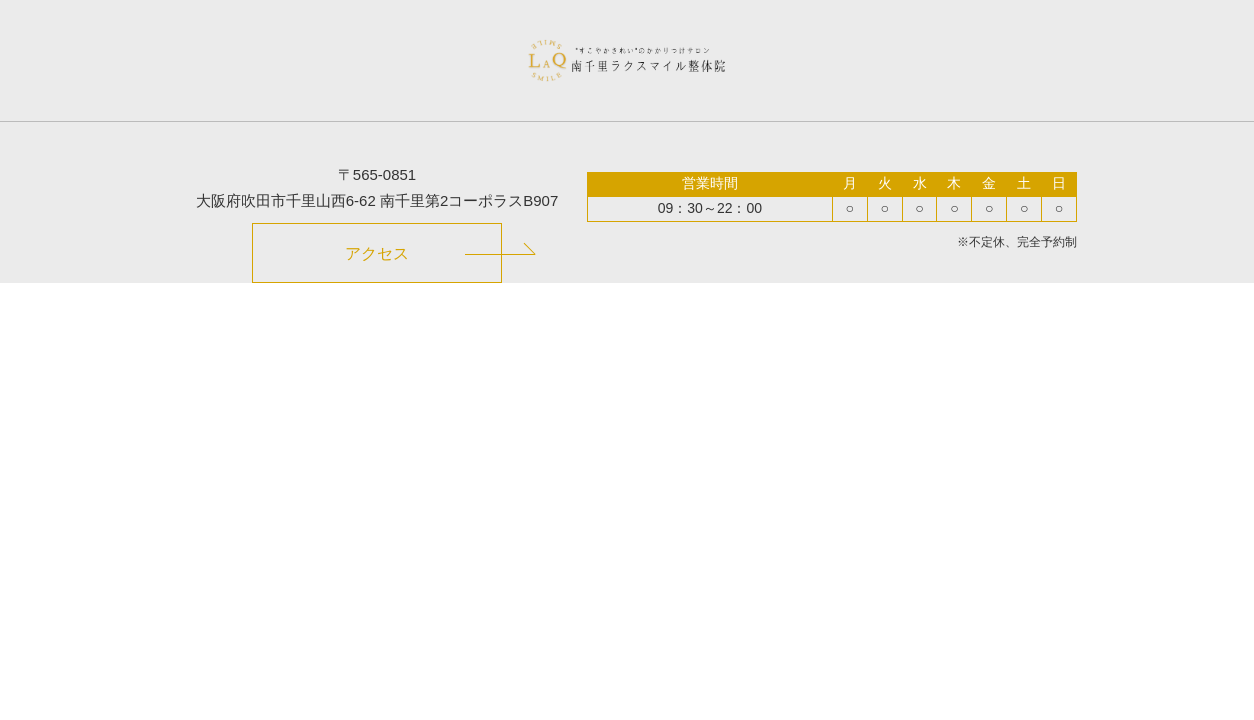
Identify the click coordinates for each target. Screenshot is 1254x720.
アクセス (377, 253)
